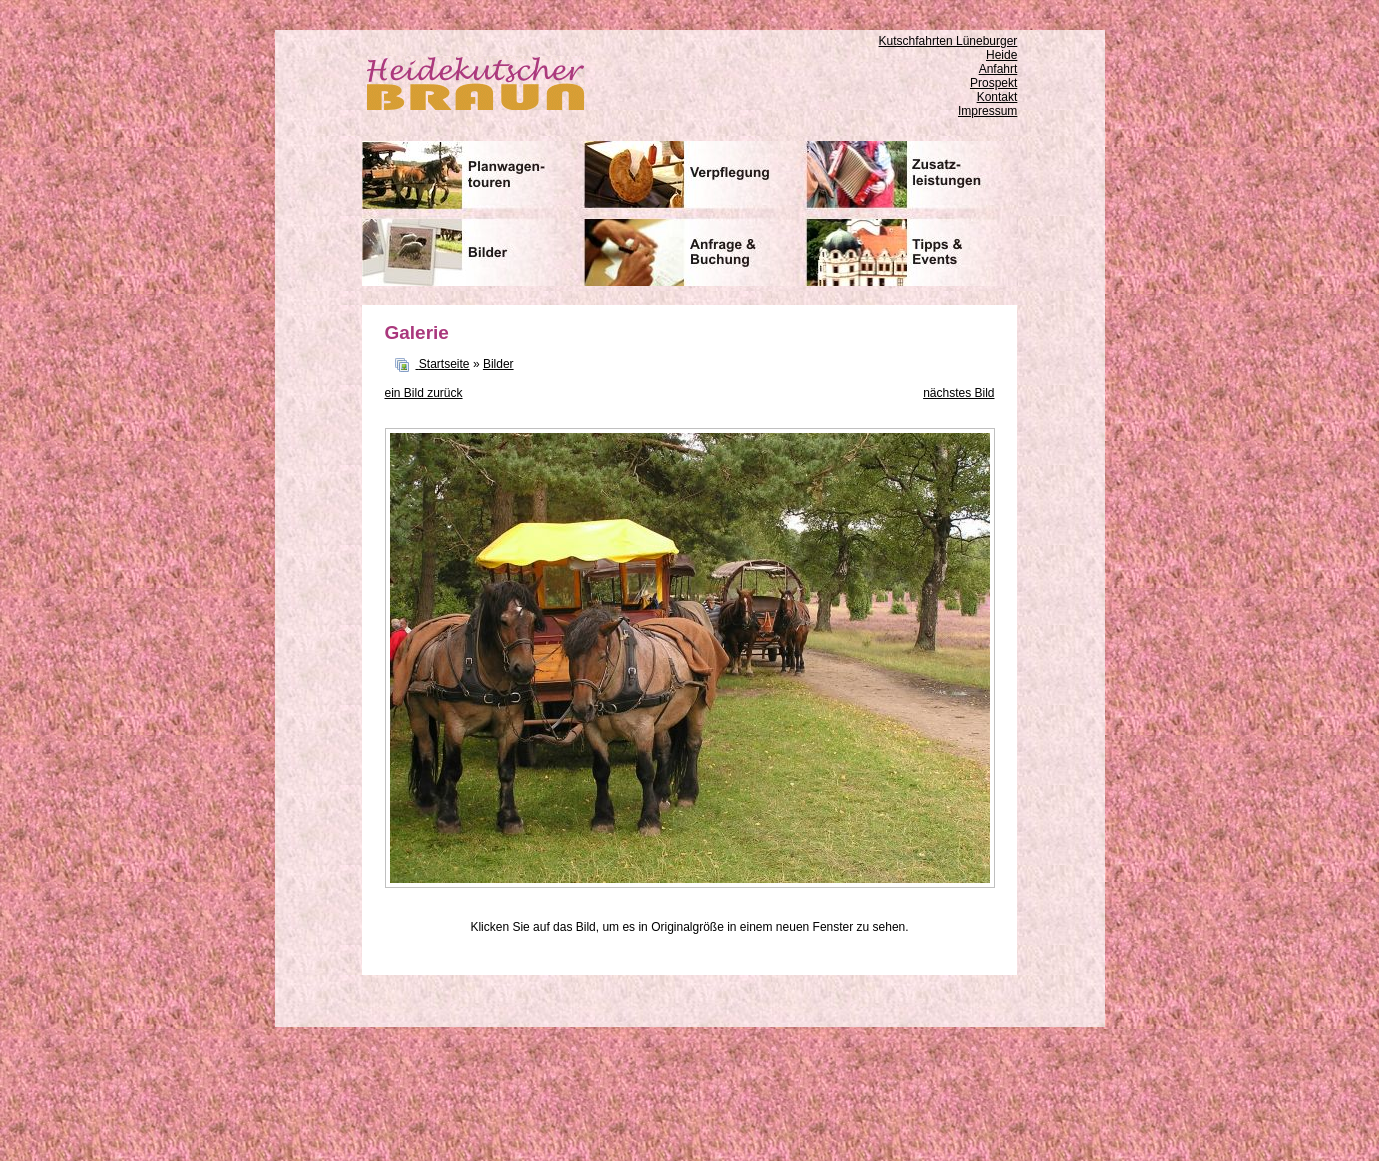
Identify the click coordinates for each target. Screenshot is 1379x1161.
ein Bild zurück (424, 393)
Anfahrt (998, 69)
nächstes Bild (958, 393)
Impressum (987, 111)
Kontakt (997, 97)
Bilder (498, 364)
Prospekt (993, 83)
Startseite (444, 364)
